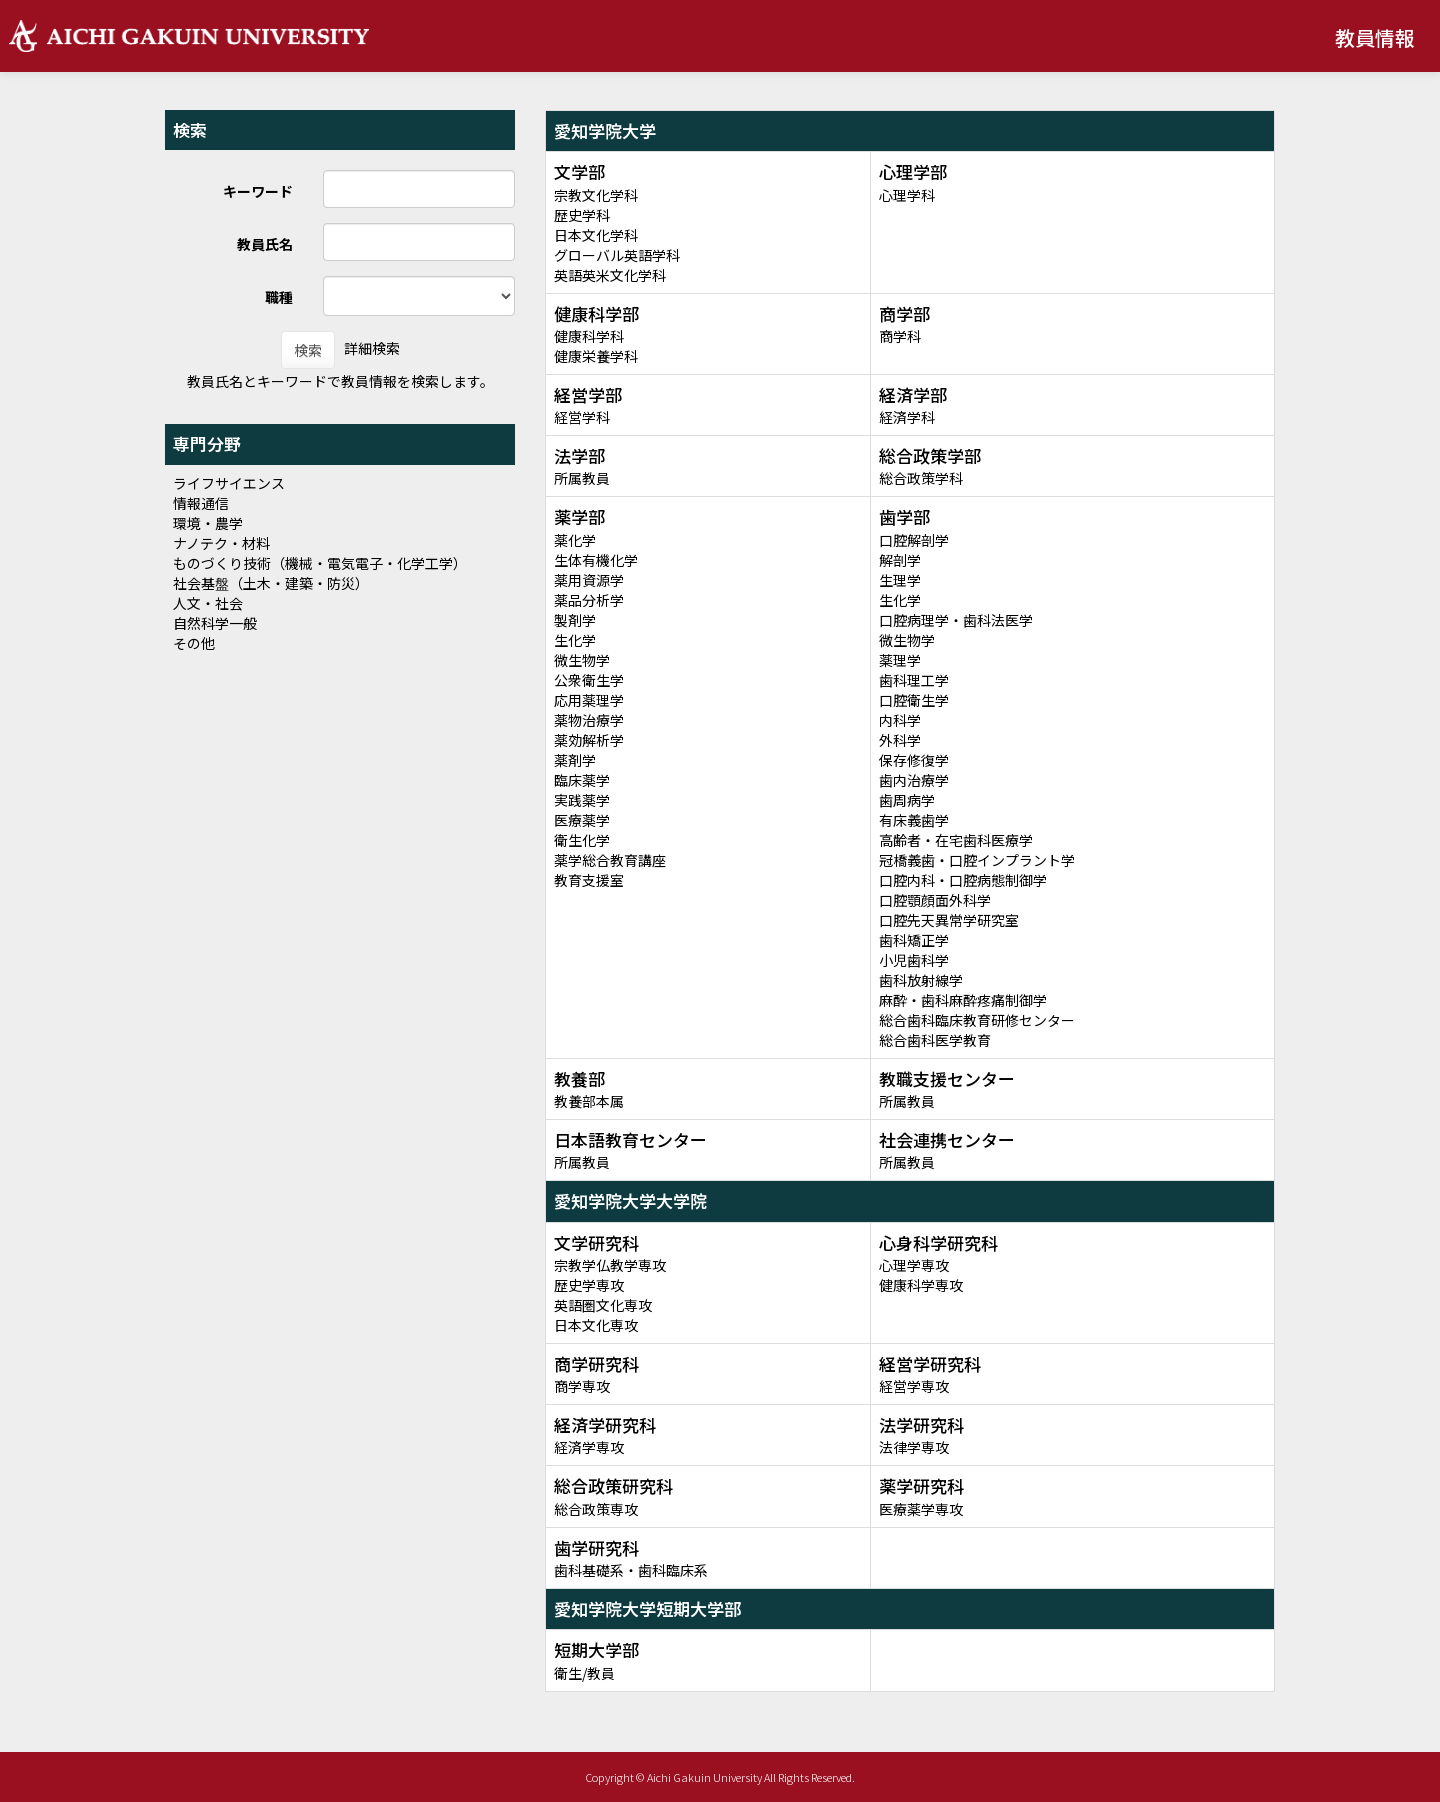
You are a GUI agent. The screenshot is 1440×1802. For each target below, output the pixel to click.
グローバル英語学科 (617, 255)
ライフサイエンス (229, 483)
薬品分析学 (589, 600)
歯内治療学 (914, 780)
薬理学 (900, 660)
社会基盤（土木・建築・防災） (271, 583)
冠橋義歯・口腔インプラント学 (977, 860)
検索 (308, 350)
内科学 (900, 720)
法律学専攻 (914, 1447)
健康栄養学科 (596, 356)
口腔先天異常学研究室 (949, 920)
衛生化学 (582, 840)
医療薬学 (582, 820)
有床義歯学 (914, 820)
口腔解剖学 (914, 540)
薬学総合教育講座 (610, 860)
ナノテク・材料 (221, 543)
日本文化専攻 (596, 1325)
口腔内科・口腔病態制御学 (963, 880)
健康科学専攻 (921, 1285)
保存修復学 (914, 760)
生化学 (575, 640)
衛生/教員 (584, 1673)
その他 (194, 643)
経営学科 (582, 417)
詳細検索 (372, 348)
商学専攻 (582, 1386)
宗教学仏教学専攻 (610, 1265)
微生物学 (582, 660)
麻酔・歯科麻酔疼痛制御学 (963, 1000)
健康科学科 (589, 336)
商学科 (900, 336)
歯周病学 (907, 800)
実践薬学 (582, 800)
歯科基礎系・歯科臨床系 (631, 1570)
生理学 (900, 580)
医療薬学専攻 (921, 1509)
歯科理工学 (914, 680)
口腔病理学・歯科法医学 (956, 620)
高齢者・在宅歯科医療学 (956, 840)
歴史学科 (582, 215)
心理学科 (907, 195)
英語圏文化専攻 (603, 1305)
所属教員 (582, 478)
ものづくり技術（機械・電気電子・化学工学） (320, 563)
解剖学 (900, 560)
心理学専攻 (914, 1265)
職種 (279, 297)
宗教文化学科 (596, 195)
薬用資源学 (589, 580)
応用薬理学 (589, 700)
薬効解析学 (589, 740)
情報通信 (201, 503)
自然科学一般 (215, 623)
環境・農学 (208, 523)
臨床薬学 (582, 780)
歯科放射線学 (921, 980)
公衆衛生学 (589, 680)
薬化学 (575, 540)
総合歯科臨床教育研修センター (977, 1020)
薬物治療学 (589, 720)
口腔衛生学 (914, 700)
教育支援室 (589, 880)
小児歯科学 (914, 960)
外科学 (900, 740)
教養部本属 (589, 1101)
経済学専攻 (589, 1447)
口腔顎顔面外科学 (935, 900)
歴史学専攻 (589, 1285)
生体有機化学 (596, 560)
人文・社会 (208, 603)
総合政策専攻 (596, 1509)
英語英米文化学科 (610, 275)
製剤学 (575, 620)
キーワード (258, 191)
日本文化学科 (596, 235)
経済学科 (907, 417)
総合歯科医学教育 (935, 1040)
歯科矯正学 (914, 940)
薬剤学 (575, 760)
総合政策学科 (921, 478)
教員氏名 (265, 244)
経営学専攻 (914, 1386)
